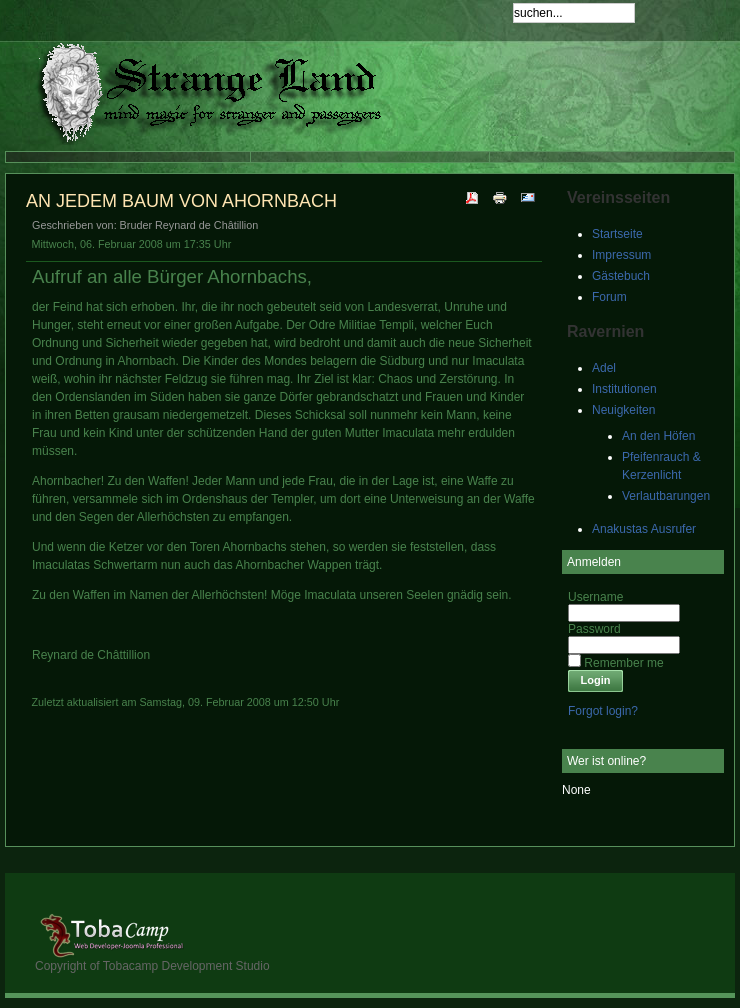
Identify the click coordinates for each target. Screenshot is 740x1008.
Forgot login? (603, 711)
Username (595, 597)
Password (594, 629)
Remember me (623, 663)
